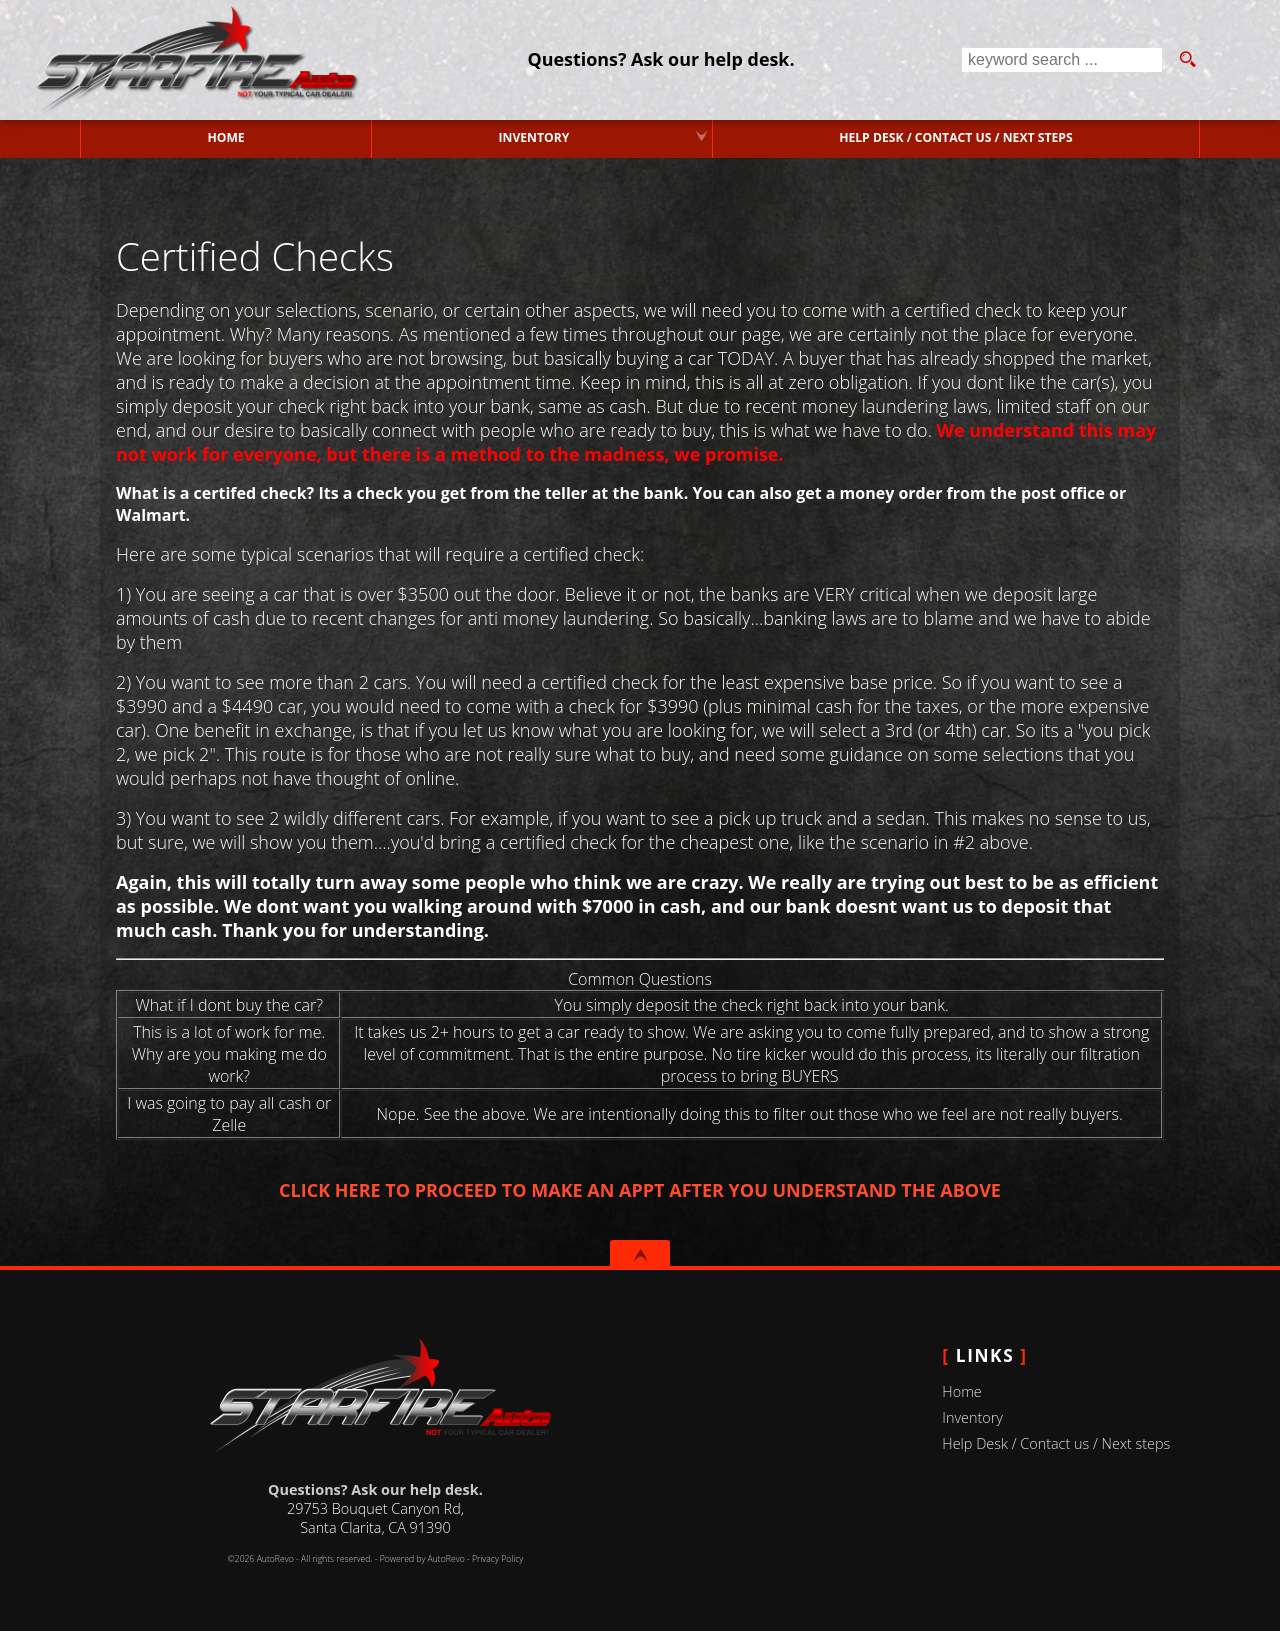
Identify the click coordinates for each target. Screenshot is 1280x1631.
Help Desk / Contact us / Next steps (956, 137)
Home (961, 1391)
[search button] (1187, 60)
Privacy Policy (497, 1559)
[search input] (1062, 60)
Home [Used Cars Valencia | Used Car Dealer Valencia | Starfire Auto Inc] (226, 137)
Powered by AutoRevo (422, 1559)
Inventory (972, 1417)
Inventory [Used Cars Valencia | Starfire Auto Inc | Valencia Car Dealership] (535, 137)
